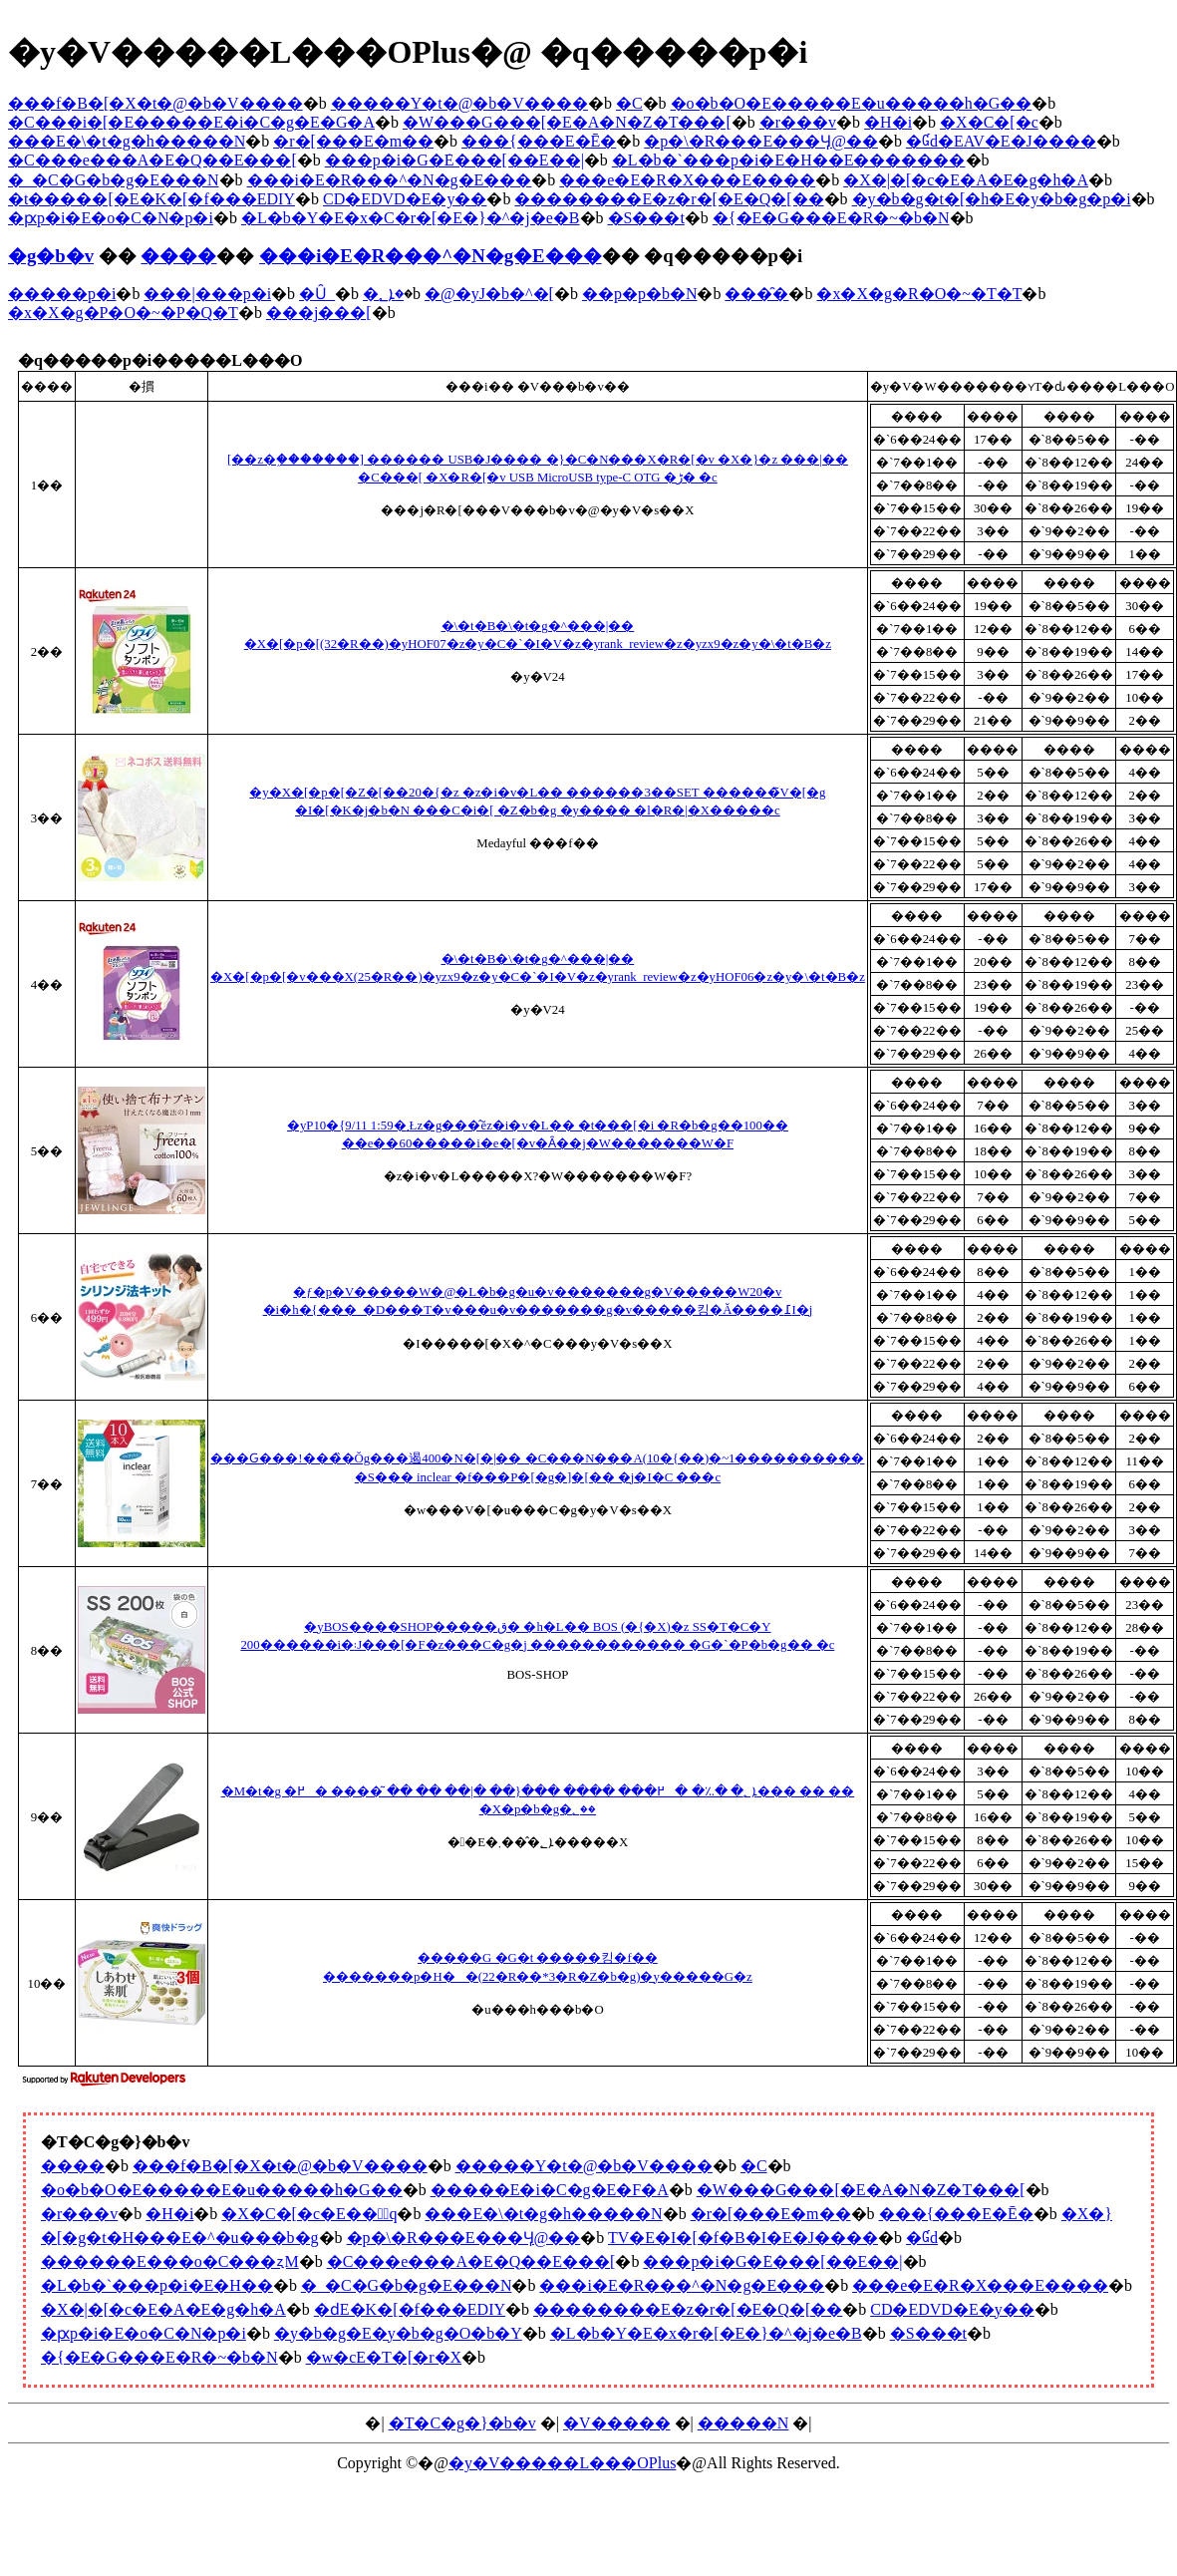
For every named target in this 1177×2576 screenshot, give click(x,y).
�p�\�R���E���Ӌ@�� (761, 141)
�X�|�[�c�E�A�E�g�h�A (965, 179)
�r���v (797, 122)
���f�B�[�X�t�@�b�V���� (155, 103)
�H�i (888, 122)
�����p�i (62, 293)
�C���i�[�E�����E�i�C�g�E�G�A (191, 122)
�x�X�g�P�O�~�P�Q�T (123, 312)
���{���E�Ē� (538, 141)
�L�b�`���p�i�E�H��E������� (789, 160)
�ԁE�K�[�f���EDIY (409, 2309)
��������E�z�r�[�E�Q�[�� (668, 198)
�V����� (617, 2423)
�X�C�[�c (989, 122)
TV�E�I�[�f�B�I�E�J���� (743, 2237)
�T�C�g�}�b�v (462, 2423)
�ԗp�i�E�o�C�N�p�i (110, 217)
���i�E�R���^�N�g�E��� (389, 179)
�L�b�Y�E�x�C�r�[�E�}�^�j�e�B (410, 217)
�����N (743, 2423)
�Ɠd (922, 2237)
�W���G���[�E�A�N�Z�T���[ (567, 122)
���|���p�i (207, 293)
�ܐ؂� (383, 293)
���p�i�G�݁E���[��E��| (454, 160)
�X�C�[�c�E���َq (309, 2213)
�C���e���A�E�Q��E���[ (152, 160)
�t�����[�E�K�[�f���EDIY (151, 198)
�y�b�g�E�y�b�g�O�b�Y (398, 2333)
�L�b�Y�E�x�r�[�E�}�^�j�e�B (706, 2333)
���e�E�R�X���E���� (687, 179)
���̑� (756, 293)
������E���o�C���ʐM (170, 2261)
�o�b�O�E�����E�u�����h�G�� (851, 103)
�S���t (646, 217)
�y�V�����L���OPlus (562, 2462)
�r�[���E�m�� (353, 141)
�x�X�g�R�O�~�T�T (919, 293)
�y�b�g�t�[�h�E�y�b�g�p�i (991, 198)
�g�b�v (51, 255)
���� (178, 255)
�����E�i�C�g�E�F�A (550, 2189)
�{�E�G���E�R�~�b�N (831, 217)
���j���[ (319, 312)
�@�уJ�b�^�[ (489, 293)
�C (629, 103)
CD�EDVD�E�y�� (404, 198)
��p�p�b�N (640, 293)
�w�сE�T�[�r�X (383, 2357)
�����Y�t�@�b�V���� (459, 103)
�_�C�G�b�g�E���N (113, 179)
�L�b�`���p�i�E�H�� (157, 2285)
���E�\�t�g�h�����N (126, 141)
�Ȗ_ (317, 293)
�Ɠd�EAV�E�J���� (1001, 141)
